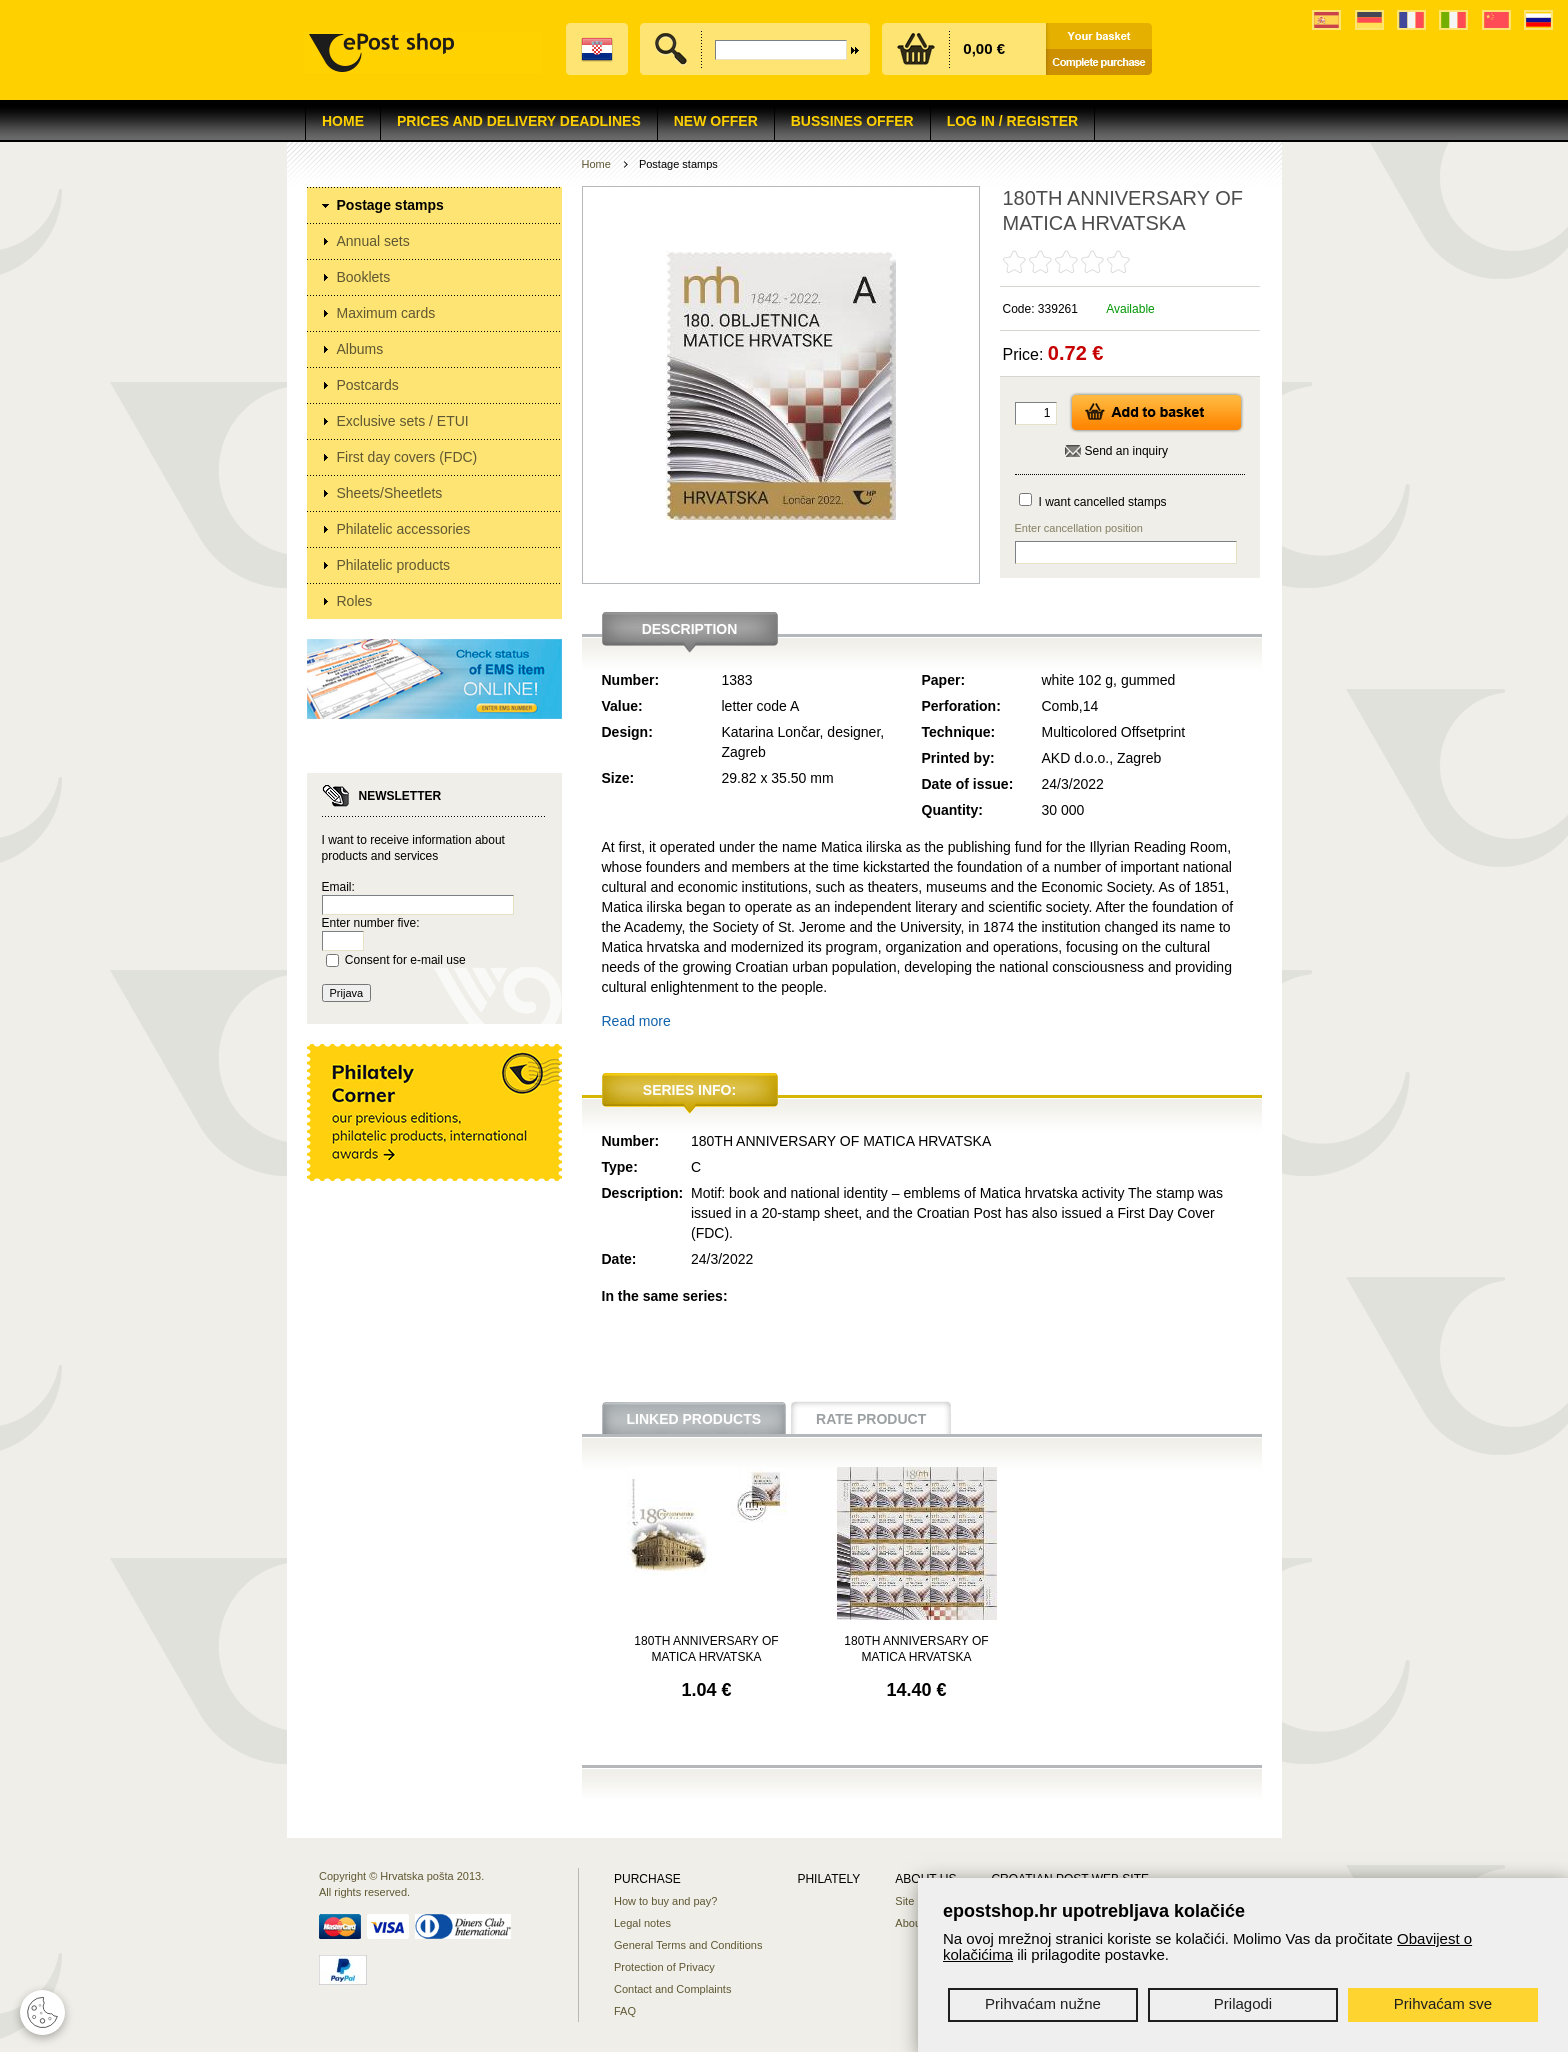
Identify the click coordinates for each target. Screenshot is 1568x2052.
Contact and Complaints (672, 1989)
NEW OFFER (716, 121)
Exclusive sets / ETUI (403, 421)
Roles (355, 601)
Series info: (689, 1090)
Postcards (368, 385)
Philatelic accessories (404, 529)
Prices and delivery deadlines (519, 121)
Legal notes (642, 1923)
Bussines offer (852, 121)
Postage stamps (390, 205)
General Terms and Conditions (688, 1945)
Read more (636, 1021)
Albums (360, 349)
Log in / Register (1012, 121)
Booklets (364, 277)
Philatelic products (394, 565)
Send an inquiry (1126, 451)
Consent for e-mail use (405, 960)
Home (343, 121)
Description (690, 629)
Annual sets (373, 241)
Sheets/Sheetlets (390, 493)
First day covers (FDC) (407, 457)
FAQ (625, 2011)
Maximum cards (386, 313)
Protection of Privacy (664, 1967)
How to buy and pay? (665, 1901)
